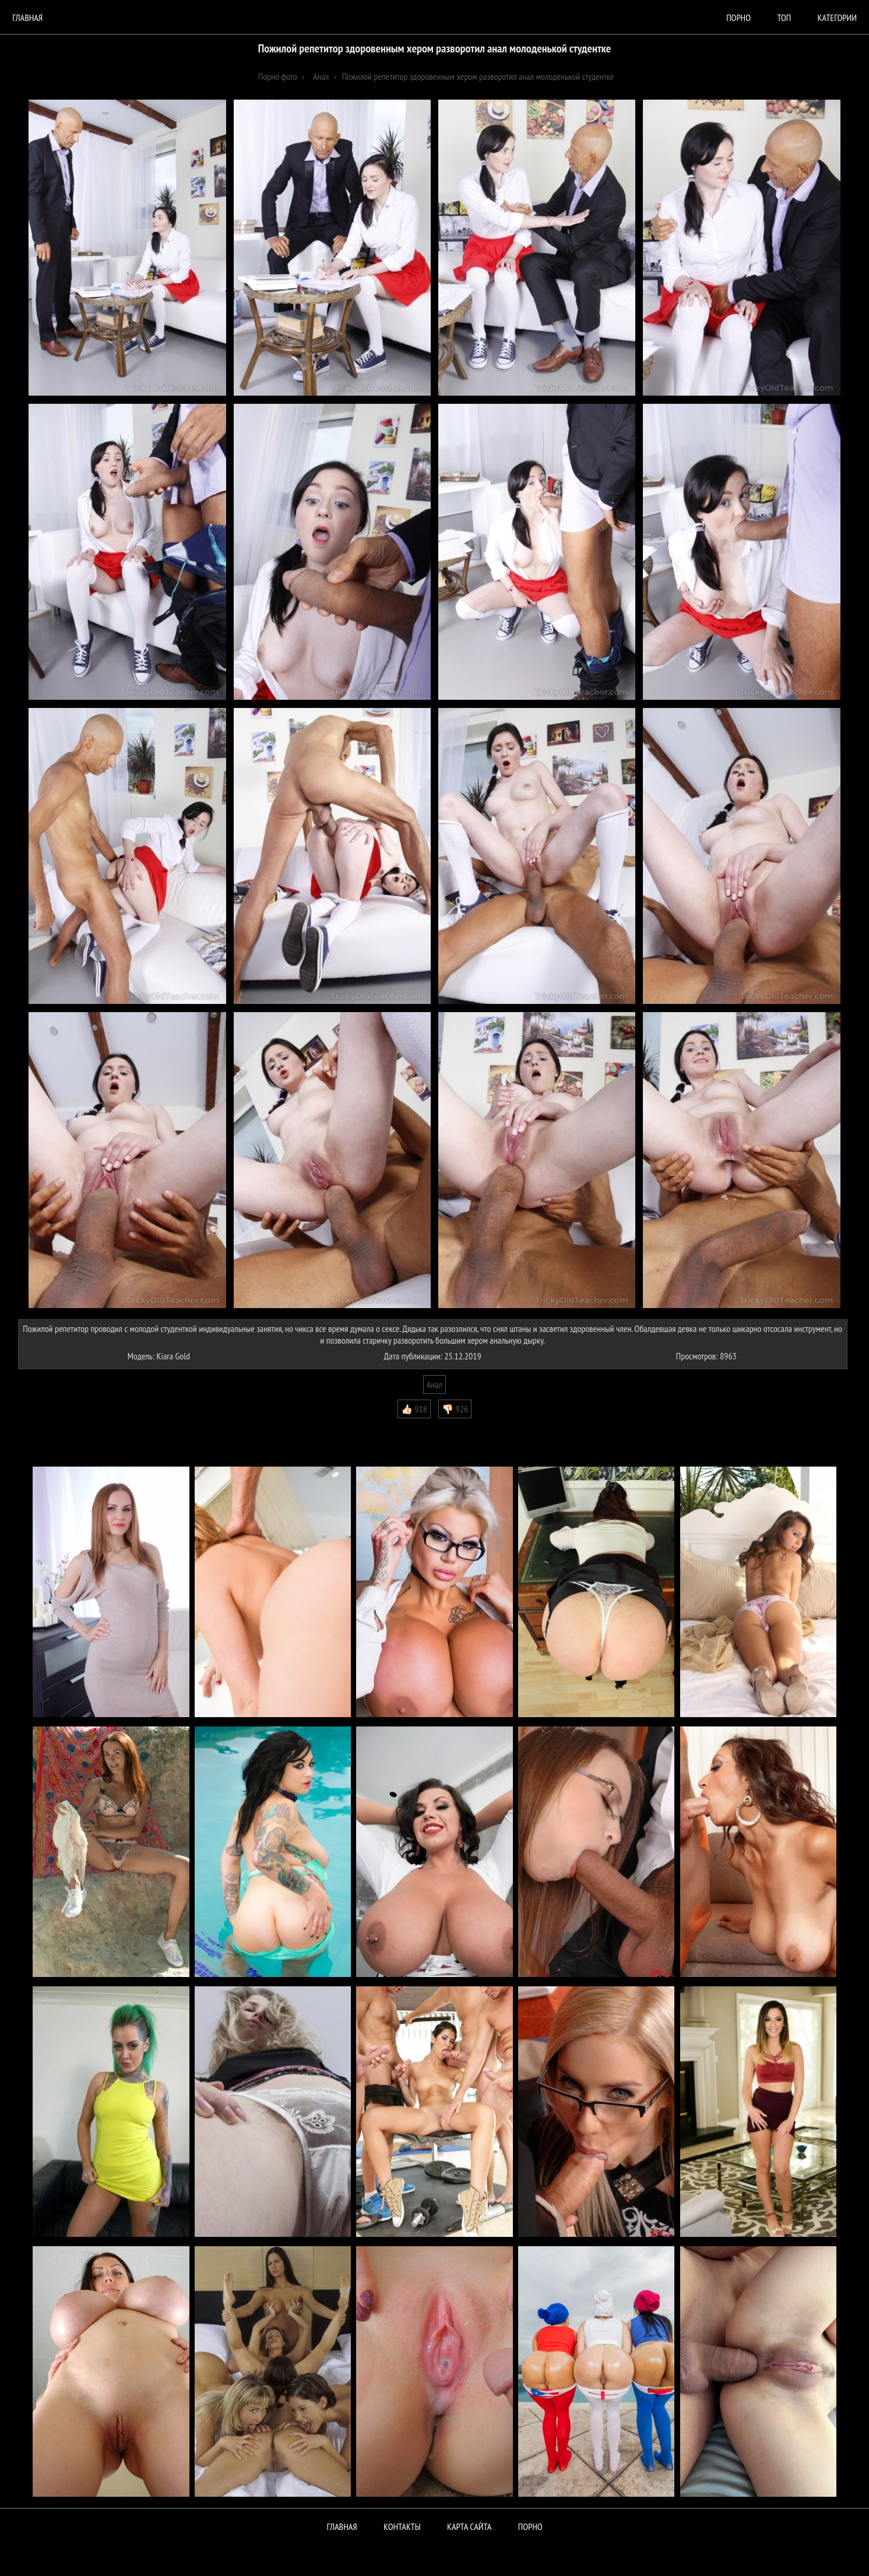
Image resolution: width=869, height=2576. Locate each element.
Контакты (402, 2526)
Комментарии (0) (52, 1427)
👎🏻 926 (455, 1409)
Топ (784, 17)
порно (738, 17)
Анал (434, 1384)
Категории (837, 17)
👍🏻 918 (414, 1409)
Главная (27, 17)
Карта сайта (469, 2526)
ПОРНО (530, 2526)
